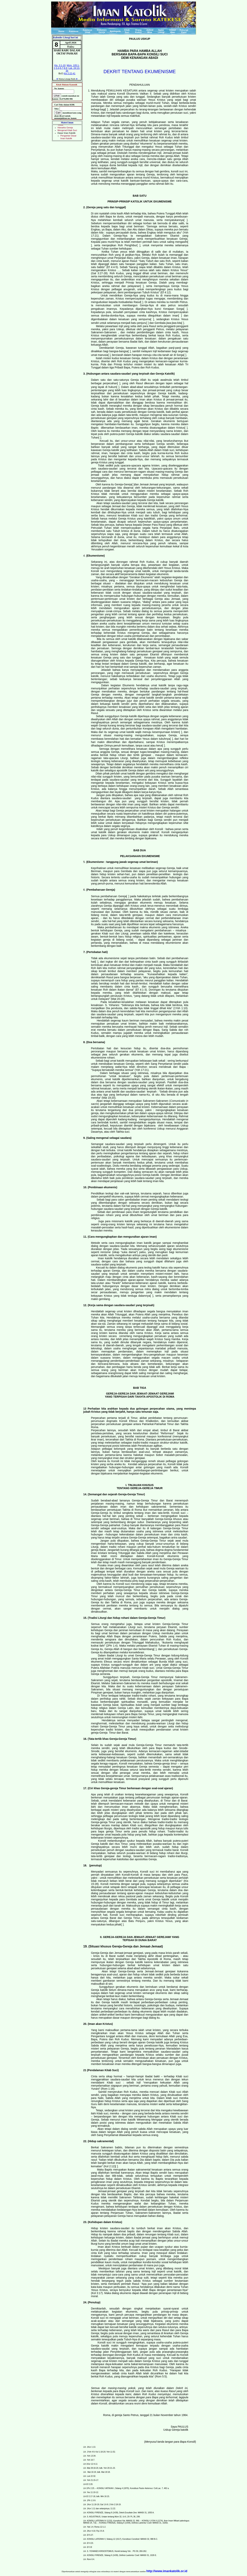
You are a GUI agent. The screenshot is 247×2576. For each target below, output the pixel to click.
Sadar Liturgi (161, 31)
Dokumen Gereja (102, 31)
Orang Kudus (138, 31)
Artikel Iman (172, 31)
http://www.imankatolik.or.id (166, 2571)
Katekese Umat (87, 31)
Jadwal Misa (149, 31)
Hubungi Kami (184, 31)
